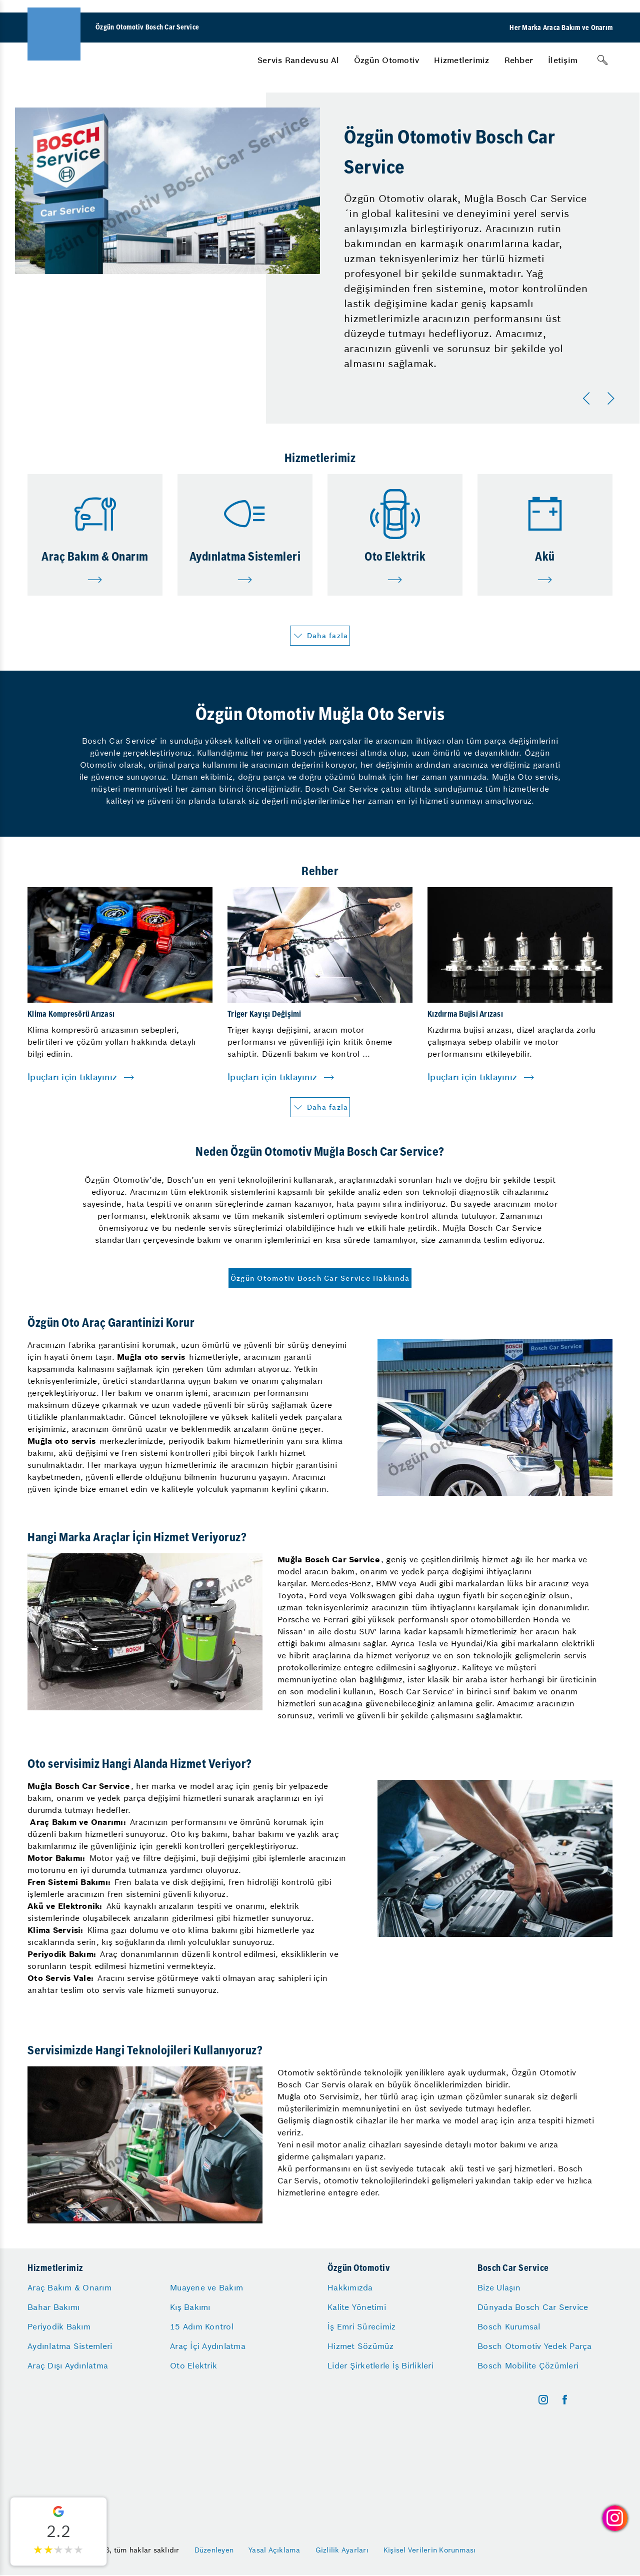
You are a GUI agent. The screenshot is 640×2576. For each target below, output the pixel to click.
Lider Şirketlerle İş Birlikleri (381, 2365)
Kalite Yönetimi (357, 2307)
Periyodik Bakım (59, 2326)
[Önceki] (588, 399)
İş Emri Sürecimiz (362, 2326)
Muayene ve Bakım (206, 2287)
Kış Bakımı (190, 2307)
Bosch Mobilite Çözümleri (528, 2365)
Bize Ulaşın (499, 2287)
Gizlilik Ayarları (342, 2549)
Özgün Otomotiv (387, 60)
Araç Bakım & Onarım (70, 2287)
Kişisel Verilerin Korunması (430, 2549)
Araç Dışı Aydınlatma (68, 2365)
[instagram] (543, 2399)
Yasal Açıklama (274, 2549)
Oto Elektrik (193, 2365)
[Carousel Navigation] (600, 399)
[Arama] (602, 60)
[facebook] (564, 2399)
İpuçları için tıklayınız (72, 1077)
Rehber (519, 60)
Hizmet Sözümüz (361, 2346)
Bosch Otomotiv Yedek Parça (535, 2346)
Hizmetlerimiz (461, 60)
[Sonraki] (612, 399)
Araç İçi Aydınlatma (208, 2346)
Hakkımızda (350, 2287)
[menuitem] (298, 60)
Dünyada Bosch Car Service (533, 2307)
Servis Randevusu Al (298, 60)
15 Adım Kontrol (202, 2326)
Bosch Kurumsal (509, 2326)
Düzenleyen (214, 2549)
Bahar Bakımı (54, 2307)
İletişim (563, 60)
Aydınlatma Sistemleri (70, 2346)
